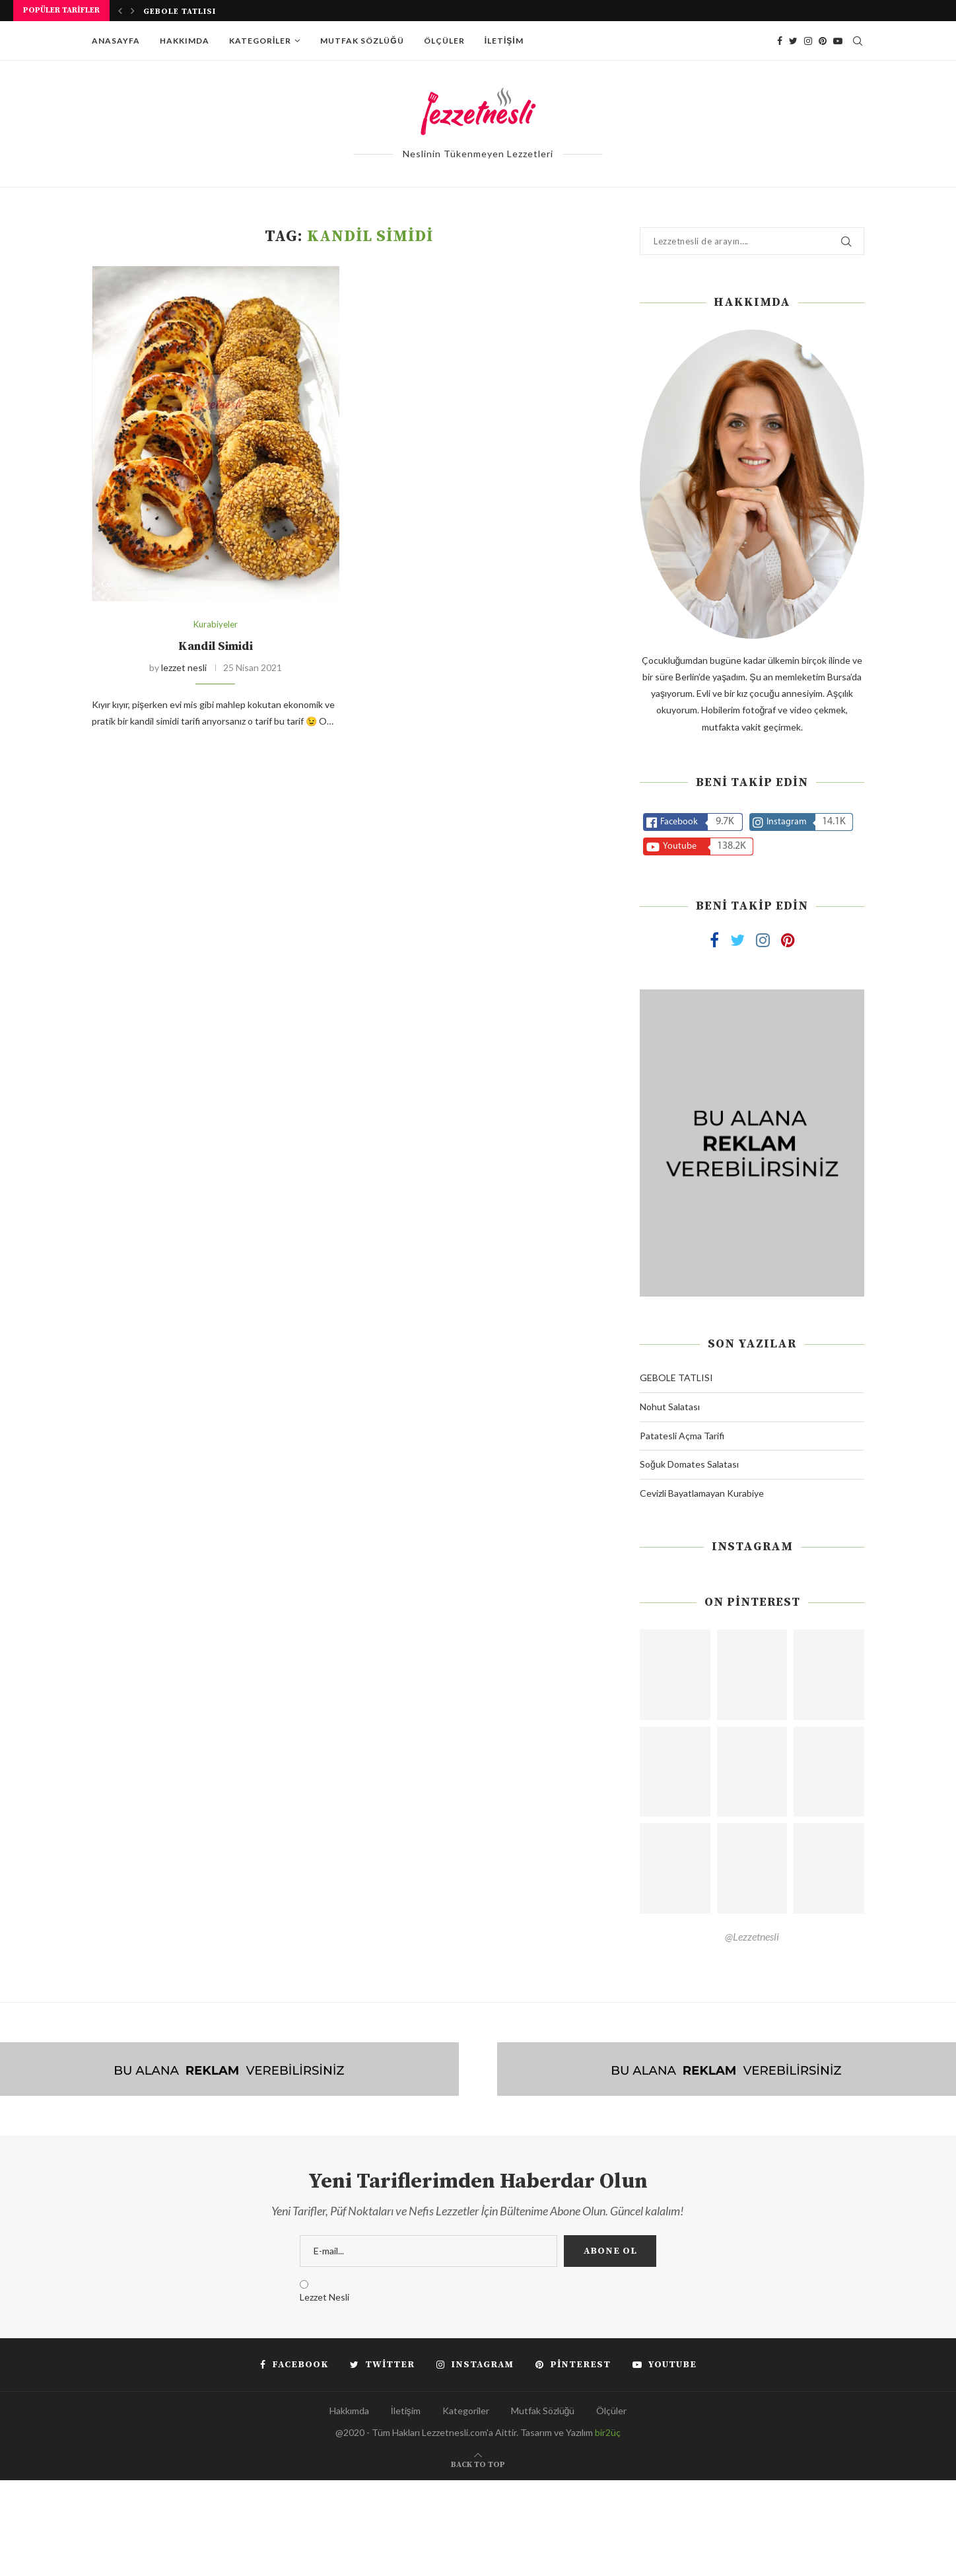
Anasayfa (116, 41)
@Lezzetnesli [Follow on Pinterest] (752, 1936)
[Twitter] (793, 41)
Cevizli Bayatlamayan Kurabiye (702, 1493)
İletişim (504, 41)
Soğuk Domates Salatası (689, 1464)
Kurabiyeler (215, 624)
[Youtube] (837, 41)
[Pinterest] (823, 41)
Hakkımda (184, 41)
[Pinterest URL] (675, 1674)
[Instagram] (808, 41)
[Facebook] (779, 41)
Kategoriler (260, 41)
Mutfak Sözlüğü (361, 41)
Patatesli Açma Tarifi (682, 1435)
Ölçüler (444, 41)
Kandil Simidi (215, 646)
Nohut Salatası (670, 1406)
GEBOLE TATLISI (179, 12)
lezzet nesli (184, 667)
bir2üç (608, 2432)
